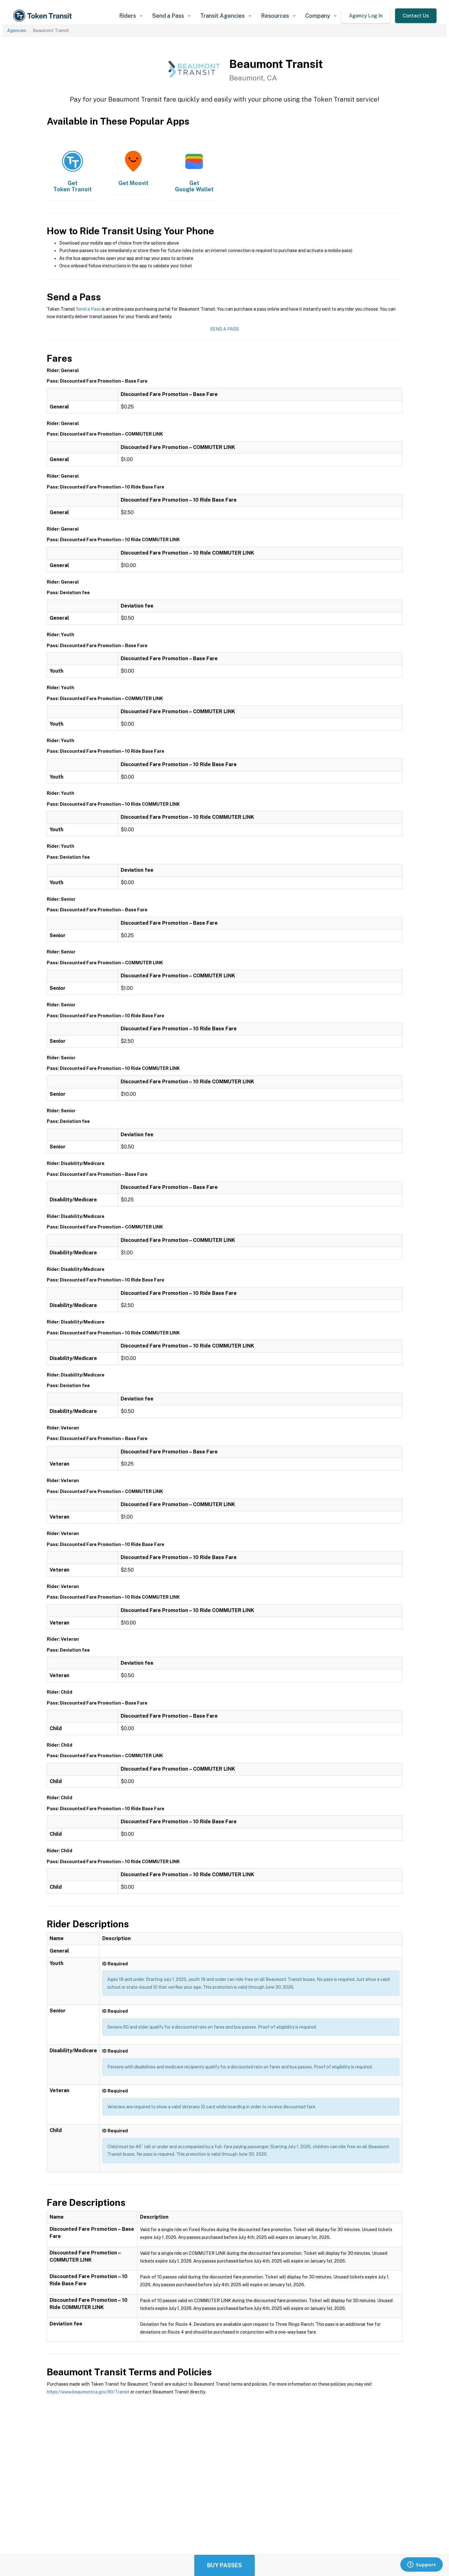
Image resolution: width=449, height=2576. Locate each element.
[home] (43, 15)
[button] (130, 15)
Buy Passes (224, 2565)
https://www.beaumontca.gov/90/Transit (88, 2391)
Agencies (16, 30)
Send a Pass (88, 309)
